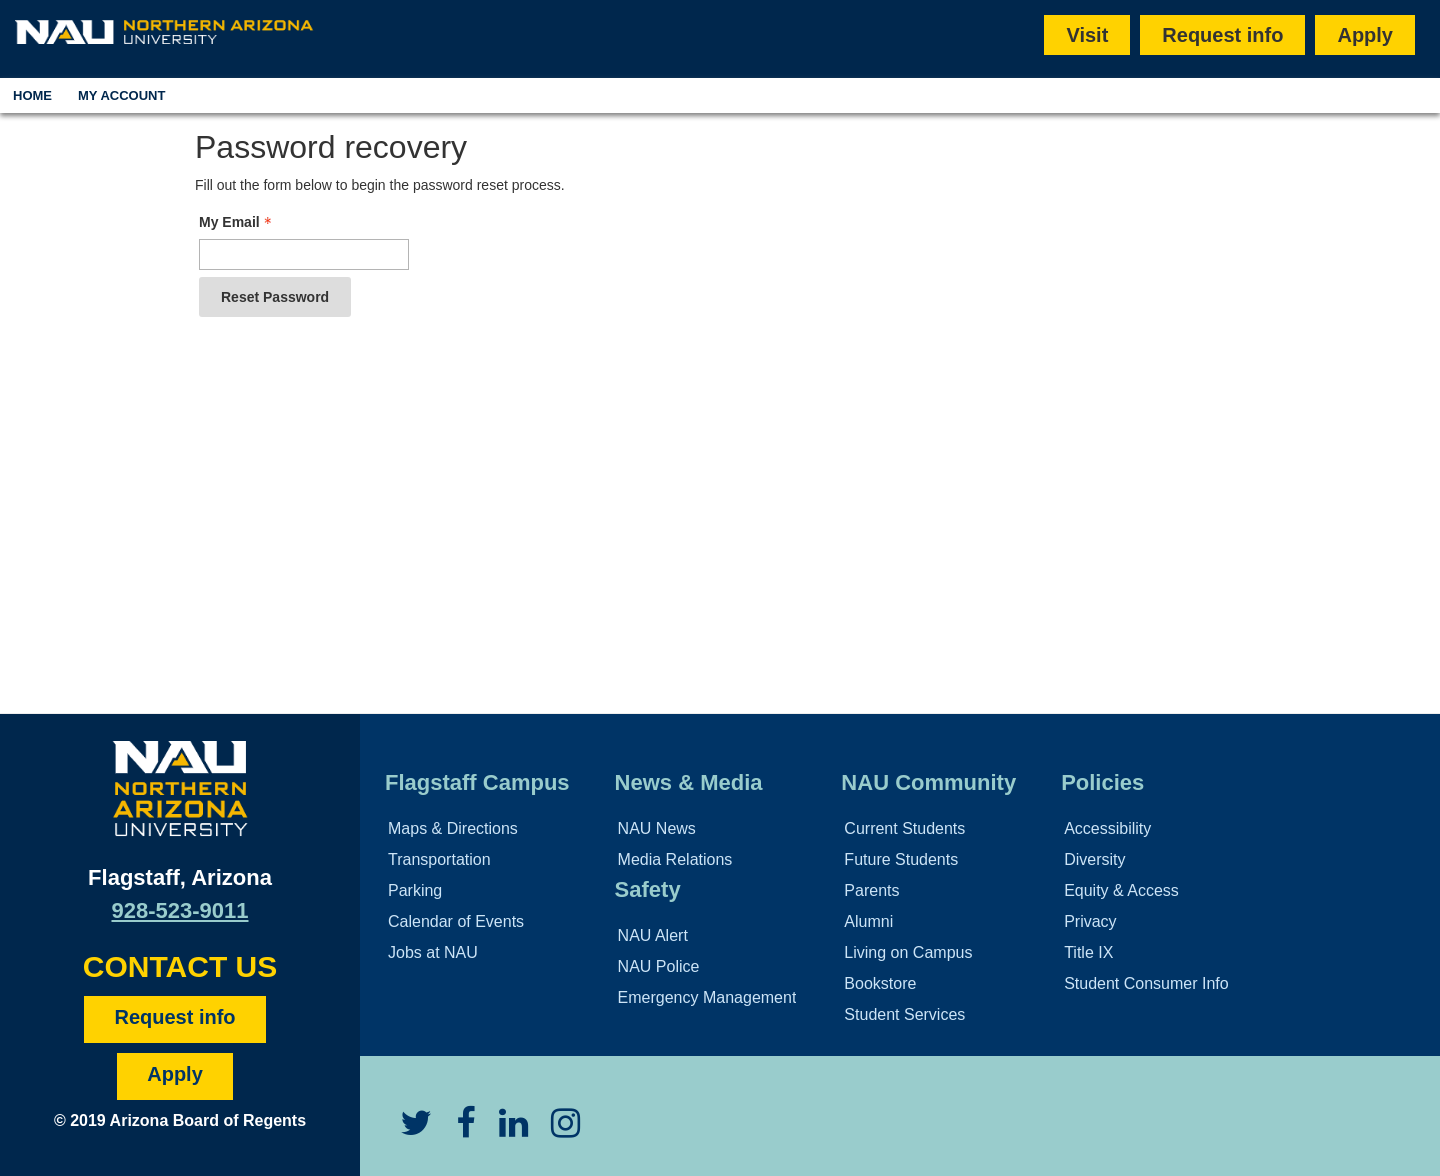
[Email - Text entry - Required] (304, 254)
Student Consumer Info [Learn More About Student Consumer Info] (1146, 983)
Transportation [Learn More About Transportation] (439, 859)
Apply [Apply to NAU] (175, 1074)
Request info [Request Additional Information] (174, 1017)
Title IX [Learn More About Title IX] (1088, 952)
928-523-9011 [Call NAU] (179, 910)
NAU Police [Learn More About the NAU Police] (659, 966)
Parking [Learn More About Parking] (415, 890)
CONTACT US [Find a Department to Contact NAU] (180, 966)
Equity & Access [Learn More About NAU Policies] (1121, 890)
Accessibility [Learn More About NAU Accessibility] (1107, 828)
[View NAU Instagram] (555, 1130)
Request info (1222, 35)
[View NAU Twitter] (406, 1130)
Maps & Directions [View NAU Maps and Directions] (453, 828)
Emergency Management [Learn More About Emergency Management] (707, 997)
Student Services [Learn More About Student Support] (904, 1014)
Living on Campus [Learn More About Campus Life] (908, 952)
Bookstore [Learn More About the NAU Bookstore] (880, 983)
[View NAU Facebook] (455, 1130)
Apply (1365, 35)
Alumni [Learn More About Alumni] (868, 921)
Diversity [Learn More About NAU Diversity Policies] (1094, 859)
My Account (121, 95)
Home (32, 95)
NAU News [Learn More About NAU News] (657, 828)
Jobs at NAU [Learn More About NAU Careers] (433, 952)
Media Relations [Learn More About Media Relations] (675, 859)
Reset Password (275, 297)
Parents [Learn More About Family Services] (871, 890)
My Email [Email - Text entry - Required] (237, 222)
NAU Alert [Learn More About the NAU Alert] (653, 935)
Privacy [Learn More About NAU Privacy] (1090, 921)
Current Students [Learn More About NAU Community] (904, 828)
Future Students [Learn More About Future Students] (901, 859)
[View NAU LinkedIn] (503, 1130)
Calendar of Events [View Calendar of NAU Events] (456, 921)
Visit (1087, 35)
